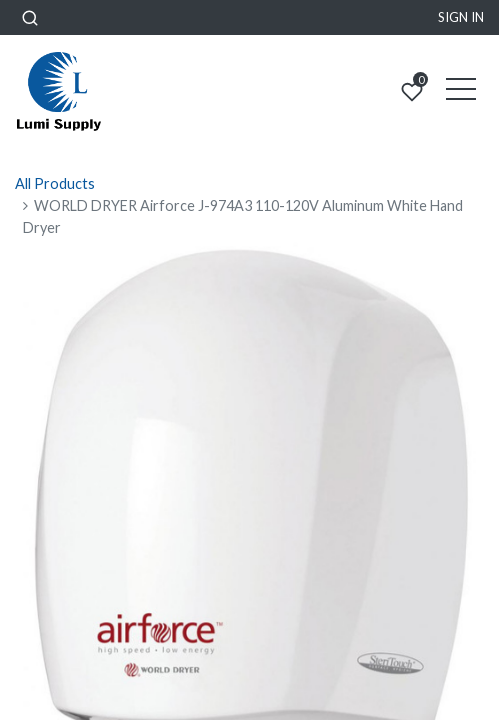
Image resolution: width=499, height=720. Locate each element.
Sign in (461, 17)
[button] (30, 17)
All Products (55, 183)
